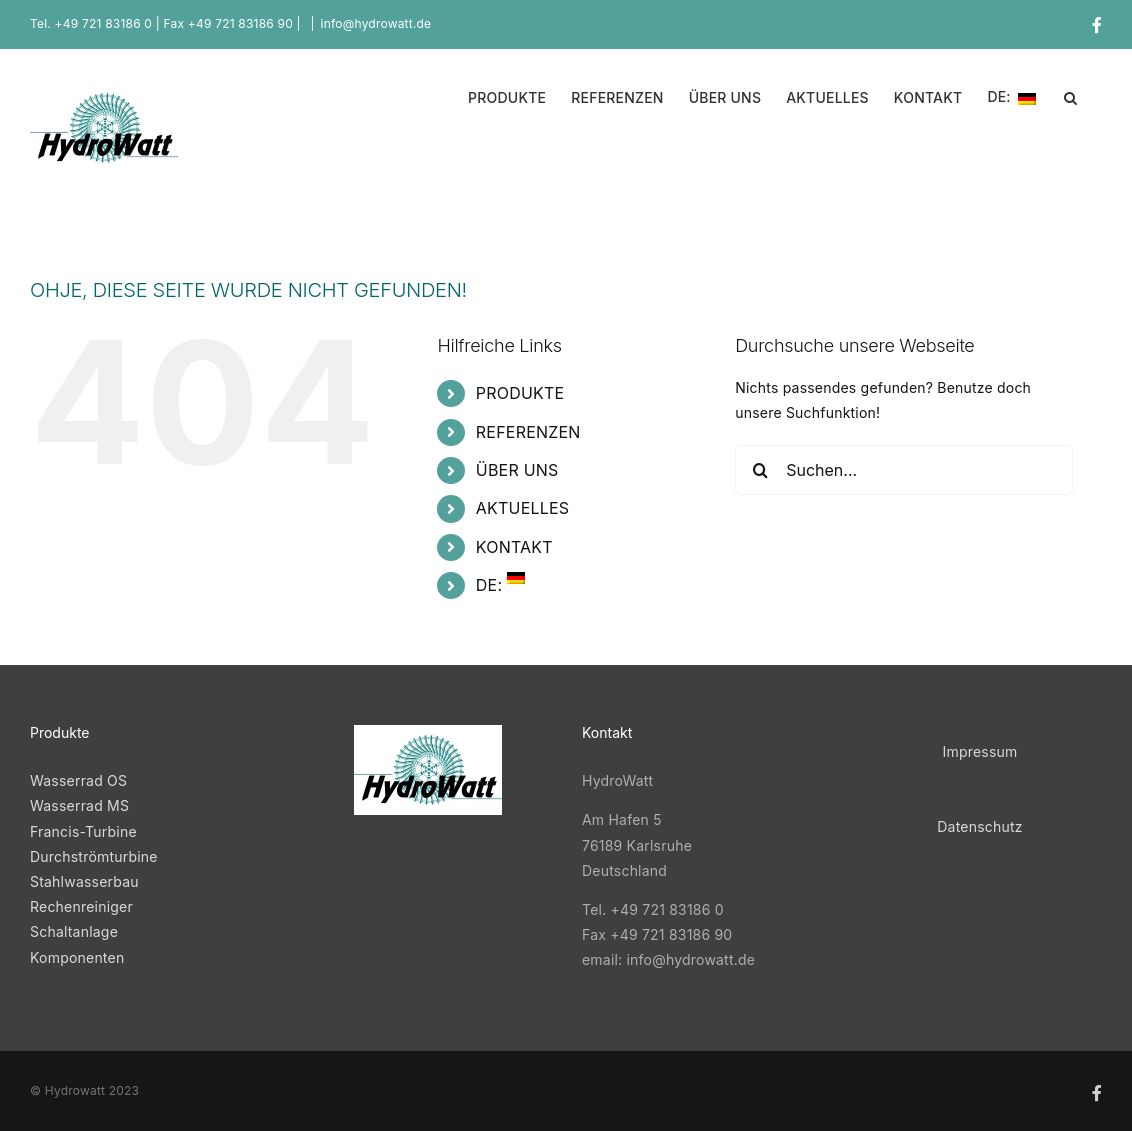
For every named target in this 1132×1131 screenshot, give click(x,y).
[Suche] (760, 470)
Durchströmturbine (94, 856)
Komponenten (77, 957)
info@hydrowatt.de (376, 23)
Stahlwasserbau (84, 881)
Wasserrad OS (78, 780)
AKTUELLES (523, 508)
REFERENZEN (528, 432)
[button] (1070, 96)
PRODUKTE (520, 393)
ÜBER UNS (517, 470)
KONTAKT (514, 547)
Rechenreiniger (81, 906)
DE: (500, 585)
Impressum (979, 751)
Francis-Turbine (83, 831)
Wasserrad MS (81, 805)
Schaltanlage (74, 931)
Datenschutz (979, 826)
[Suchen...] (903, 470)
